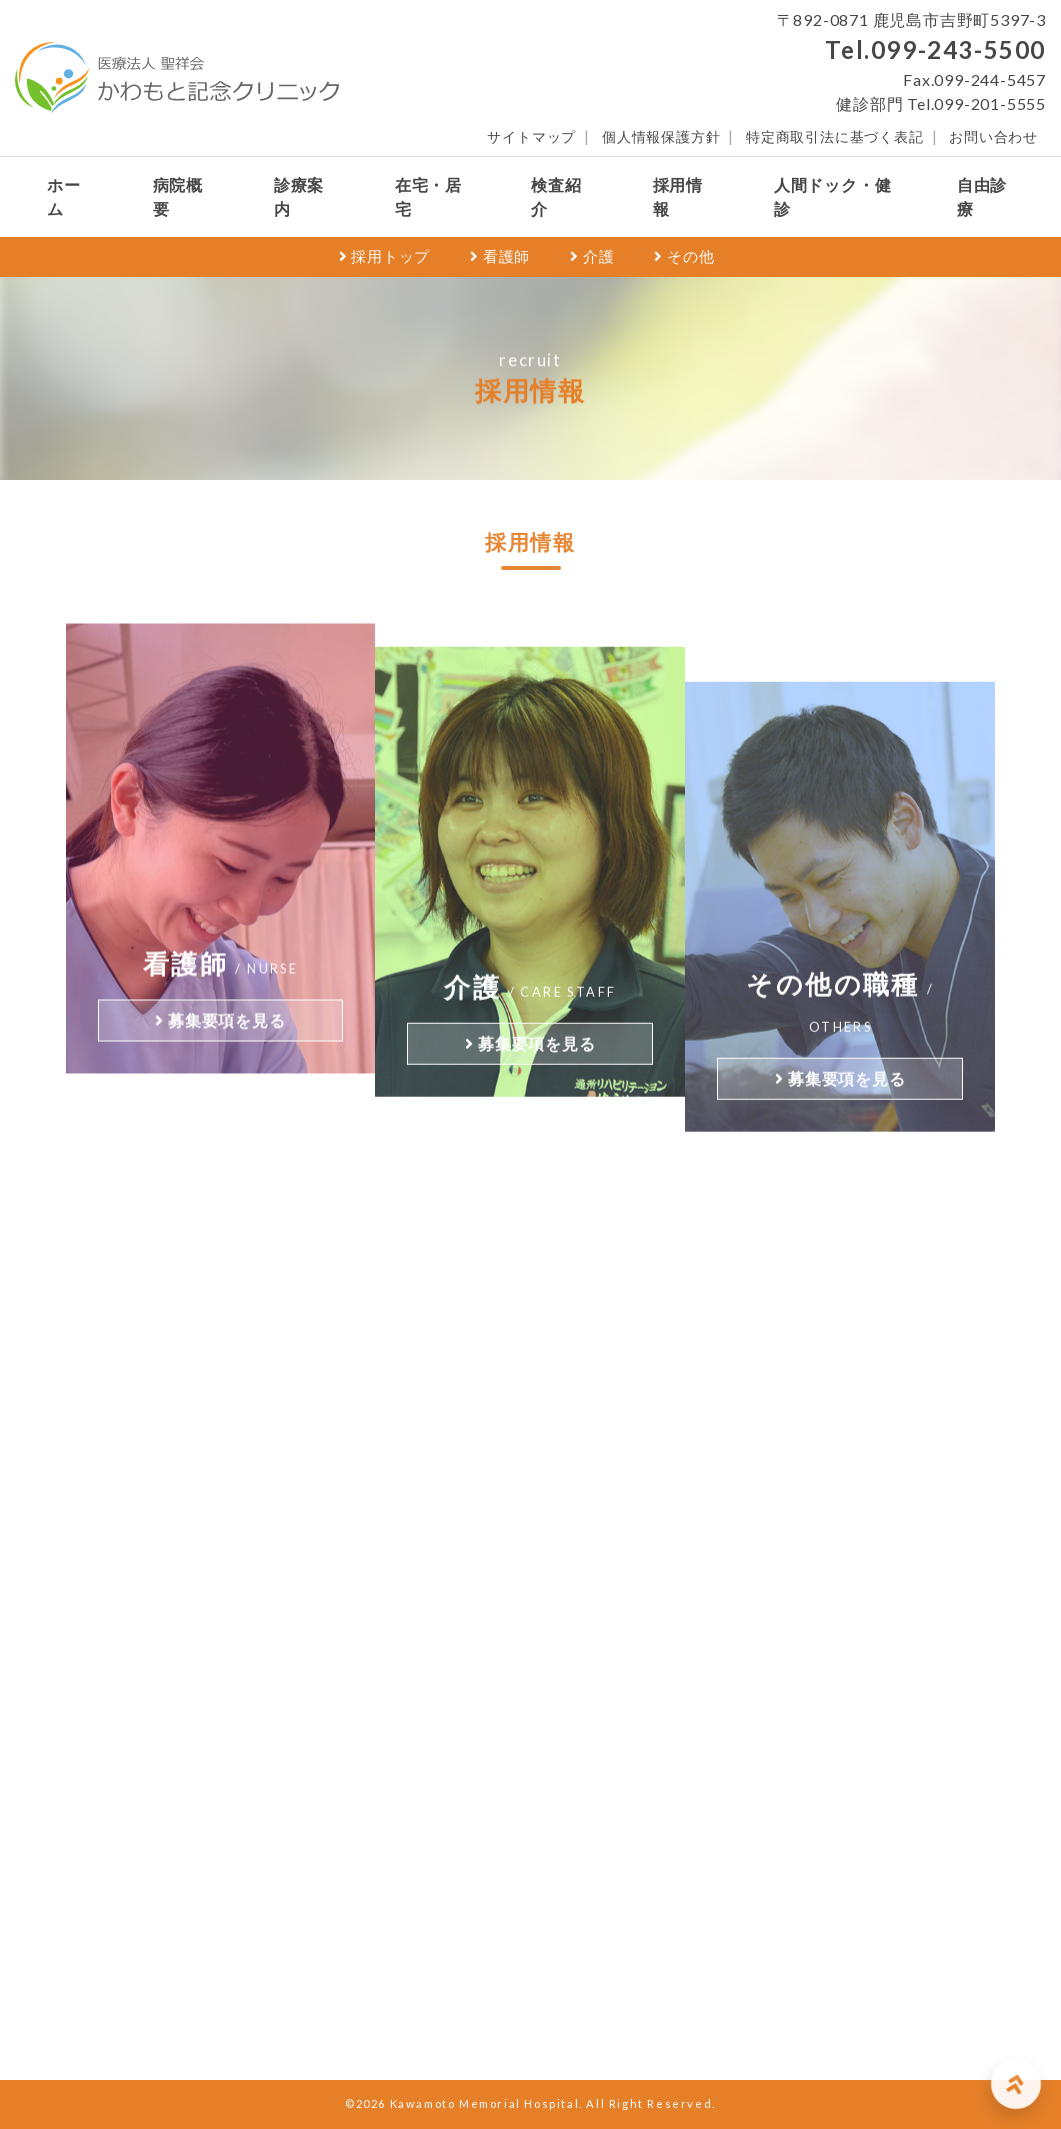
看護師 (500, 256)
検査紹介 (556, 196)
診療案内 (299, 196)
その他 (684, 256)
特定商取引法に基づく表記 (835, 137)
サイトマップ (531, 137)
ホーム (64, 196)
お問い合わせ (993, 137)
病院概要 (178, 196)
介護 (592, 256)
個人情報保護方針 (661, 137)
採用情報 (678, 196)
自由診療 (982, 196)
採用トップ (385, 256)
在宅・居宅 (428, 196)
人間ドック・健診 (833, 196)
